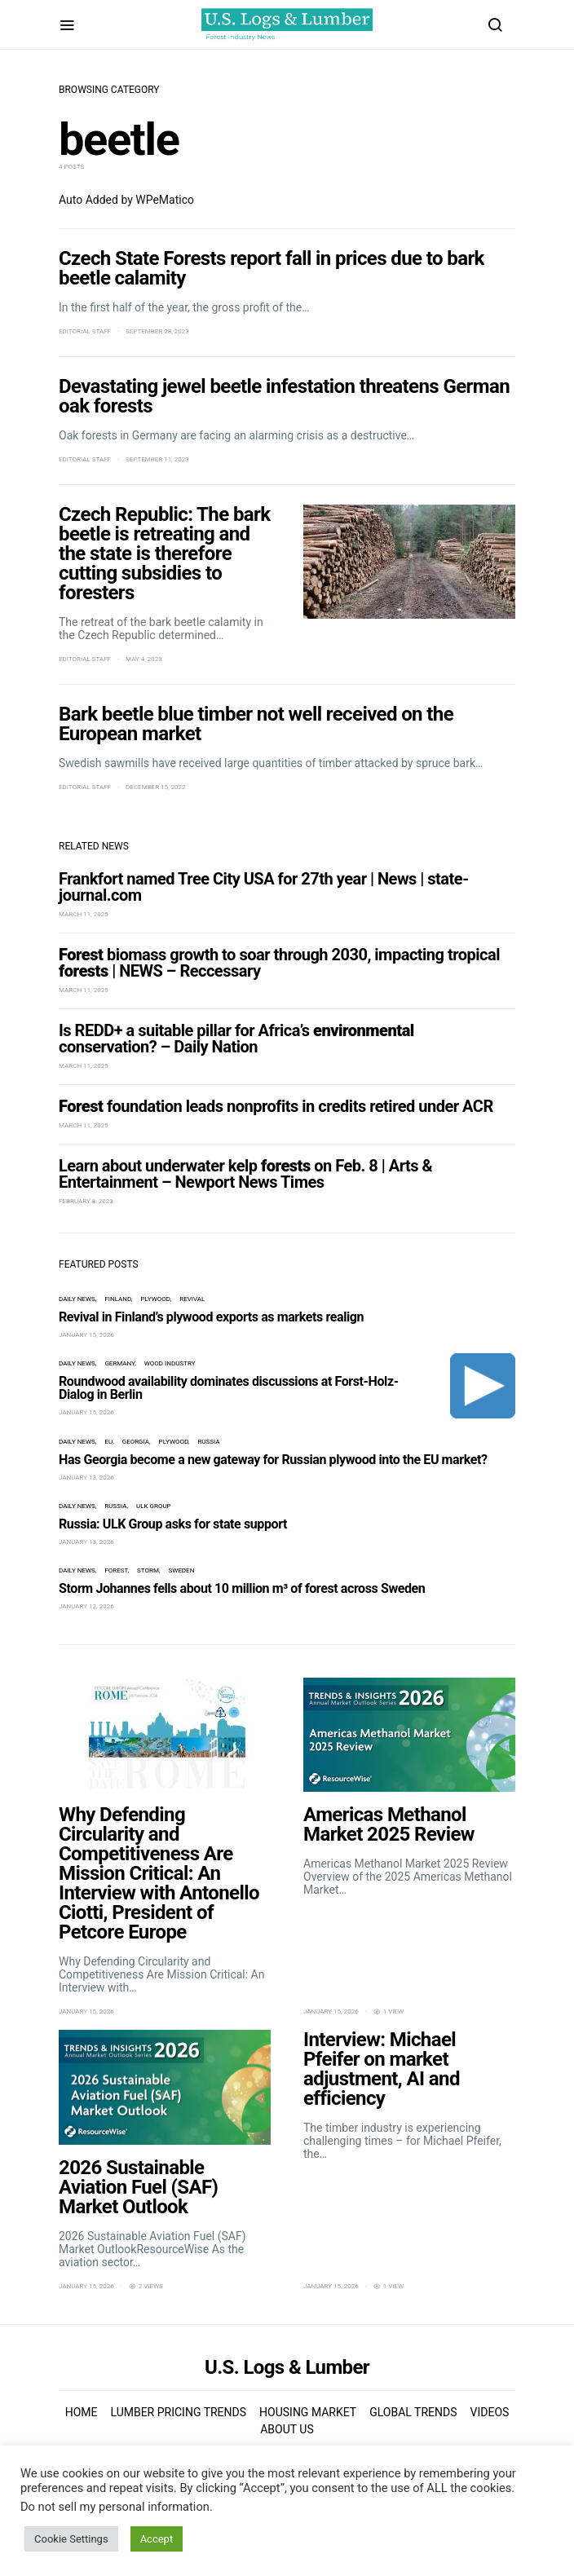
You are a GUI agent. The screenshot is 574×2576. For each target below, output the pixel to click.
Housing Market (307, 2412)
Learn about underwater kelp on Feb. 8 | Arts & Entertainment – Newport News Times (245, 1174)
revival (192, 1299)
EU (108, 1441)
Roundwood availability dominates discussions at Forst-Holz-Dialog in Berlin (229, 1388)
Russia (208, 1441)
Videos (490, 2412)
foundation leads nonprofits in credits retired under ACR (276, 1106)
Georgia (135, 1441)
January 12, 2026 (86, 1606)
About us (287, 2429)
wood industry (170, 1363)
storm (148, 1570)
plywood (155, 1299)
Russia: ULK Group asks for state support (173, 1524)
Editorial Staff (85, 331)
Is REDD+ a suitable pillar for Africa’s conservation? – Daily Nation (236, 1038)
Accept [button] (157, 2539)
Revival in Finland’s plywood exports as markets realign (211, 1317)
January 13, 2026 (86, 1477)
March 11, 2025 (83, 914)
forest (115, 1570)
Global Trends (413, 2412)
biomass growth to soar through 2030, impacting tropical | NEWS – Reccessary (279, 963)
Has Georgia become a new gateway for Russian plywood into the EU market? (273, 1459)
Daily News (77, 1299)
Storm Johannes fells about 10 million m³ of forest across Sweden (242, 1588)
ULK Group (153, 1506)
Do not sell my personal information (115, 2506)
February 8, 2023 (86, 1201)
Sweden (181, 1570)
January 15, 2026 (86, 1335)
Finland (117, 1299)
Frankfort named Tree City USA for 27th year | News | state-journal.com (264, 887)
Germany (119, 1363)
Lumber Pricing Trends (178, 2412)
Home (81, 2412)
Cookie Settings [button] (71, 2539)
